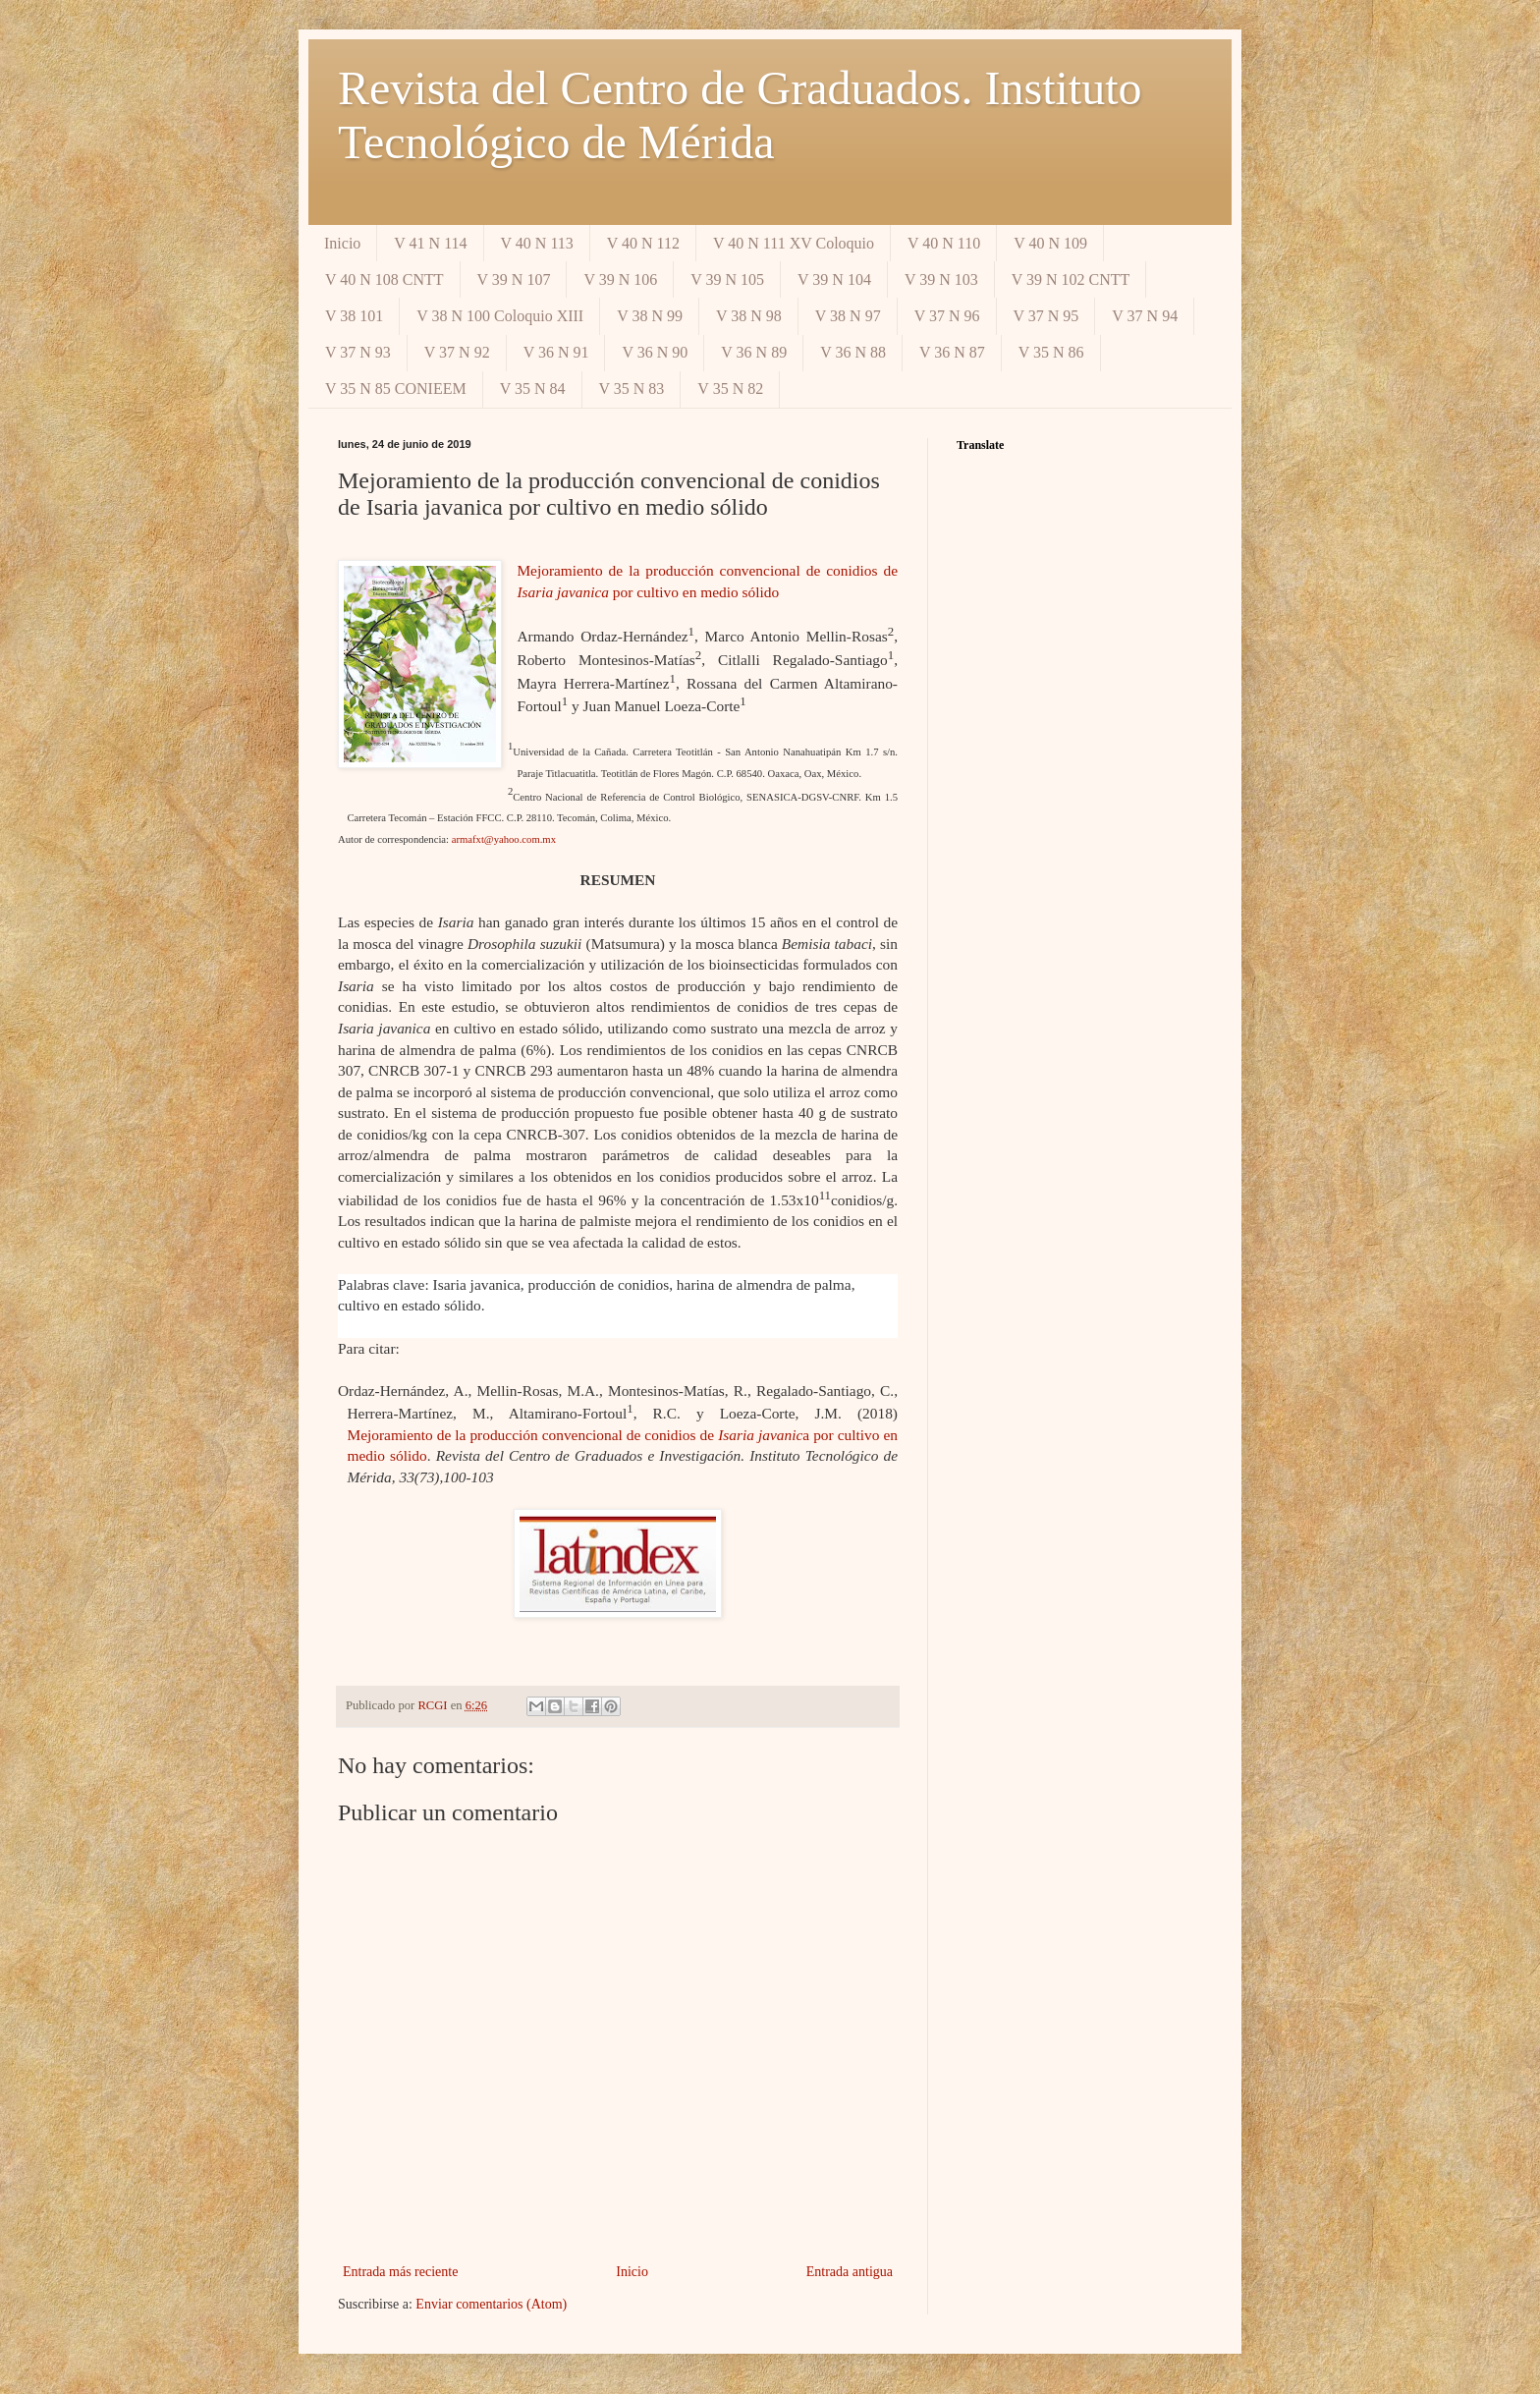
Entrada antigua (849, 2271)
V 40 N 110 (944, 243)
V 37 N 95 (1046, 315)
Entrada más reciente (400, 2271)
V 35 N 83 (632, 388)
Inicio (342, 243)
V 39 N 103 (941, 279)
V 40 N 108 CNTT (384, 279)
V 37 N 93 (358, 352)
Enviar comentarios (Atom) (491, 2304)
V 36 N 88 (853, 352)
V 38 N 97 (848, 315)
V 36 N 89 (754, 352)
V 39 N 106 (620, 279)
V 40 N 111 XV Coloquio (793, 243)
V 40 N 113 (537, 243)
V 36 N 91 (556, 352)
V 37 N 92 (457, 352)
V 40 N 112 (643, 243)
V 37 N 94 (1145, 315)
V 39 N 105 (727, 279)
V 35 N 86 (1051, 352)
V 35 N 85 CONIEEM (396, 388)
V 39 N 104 (834, 279)
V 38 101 (354, 315)
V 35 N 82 (730, 388)
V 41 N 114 (430, 243)
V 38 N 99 (650, 315)
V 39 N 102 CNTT (1071, 279)
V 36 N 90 (655, 352)
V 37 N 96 (947, 315)
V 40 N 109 (1050, 243)
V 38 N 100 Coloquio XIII (499, 315)
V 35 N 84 (533, 388)
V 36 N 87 (952, 352)
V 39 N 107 (514, 279)
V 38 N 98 (749, 315)
